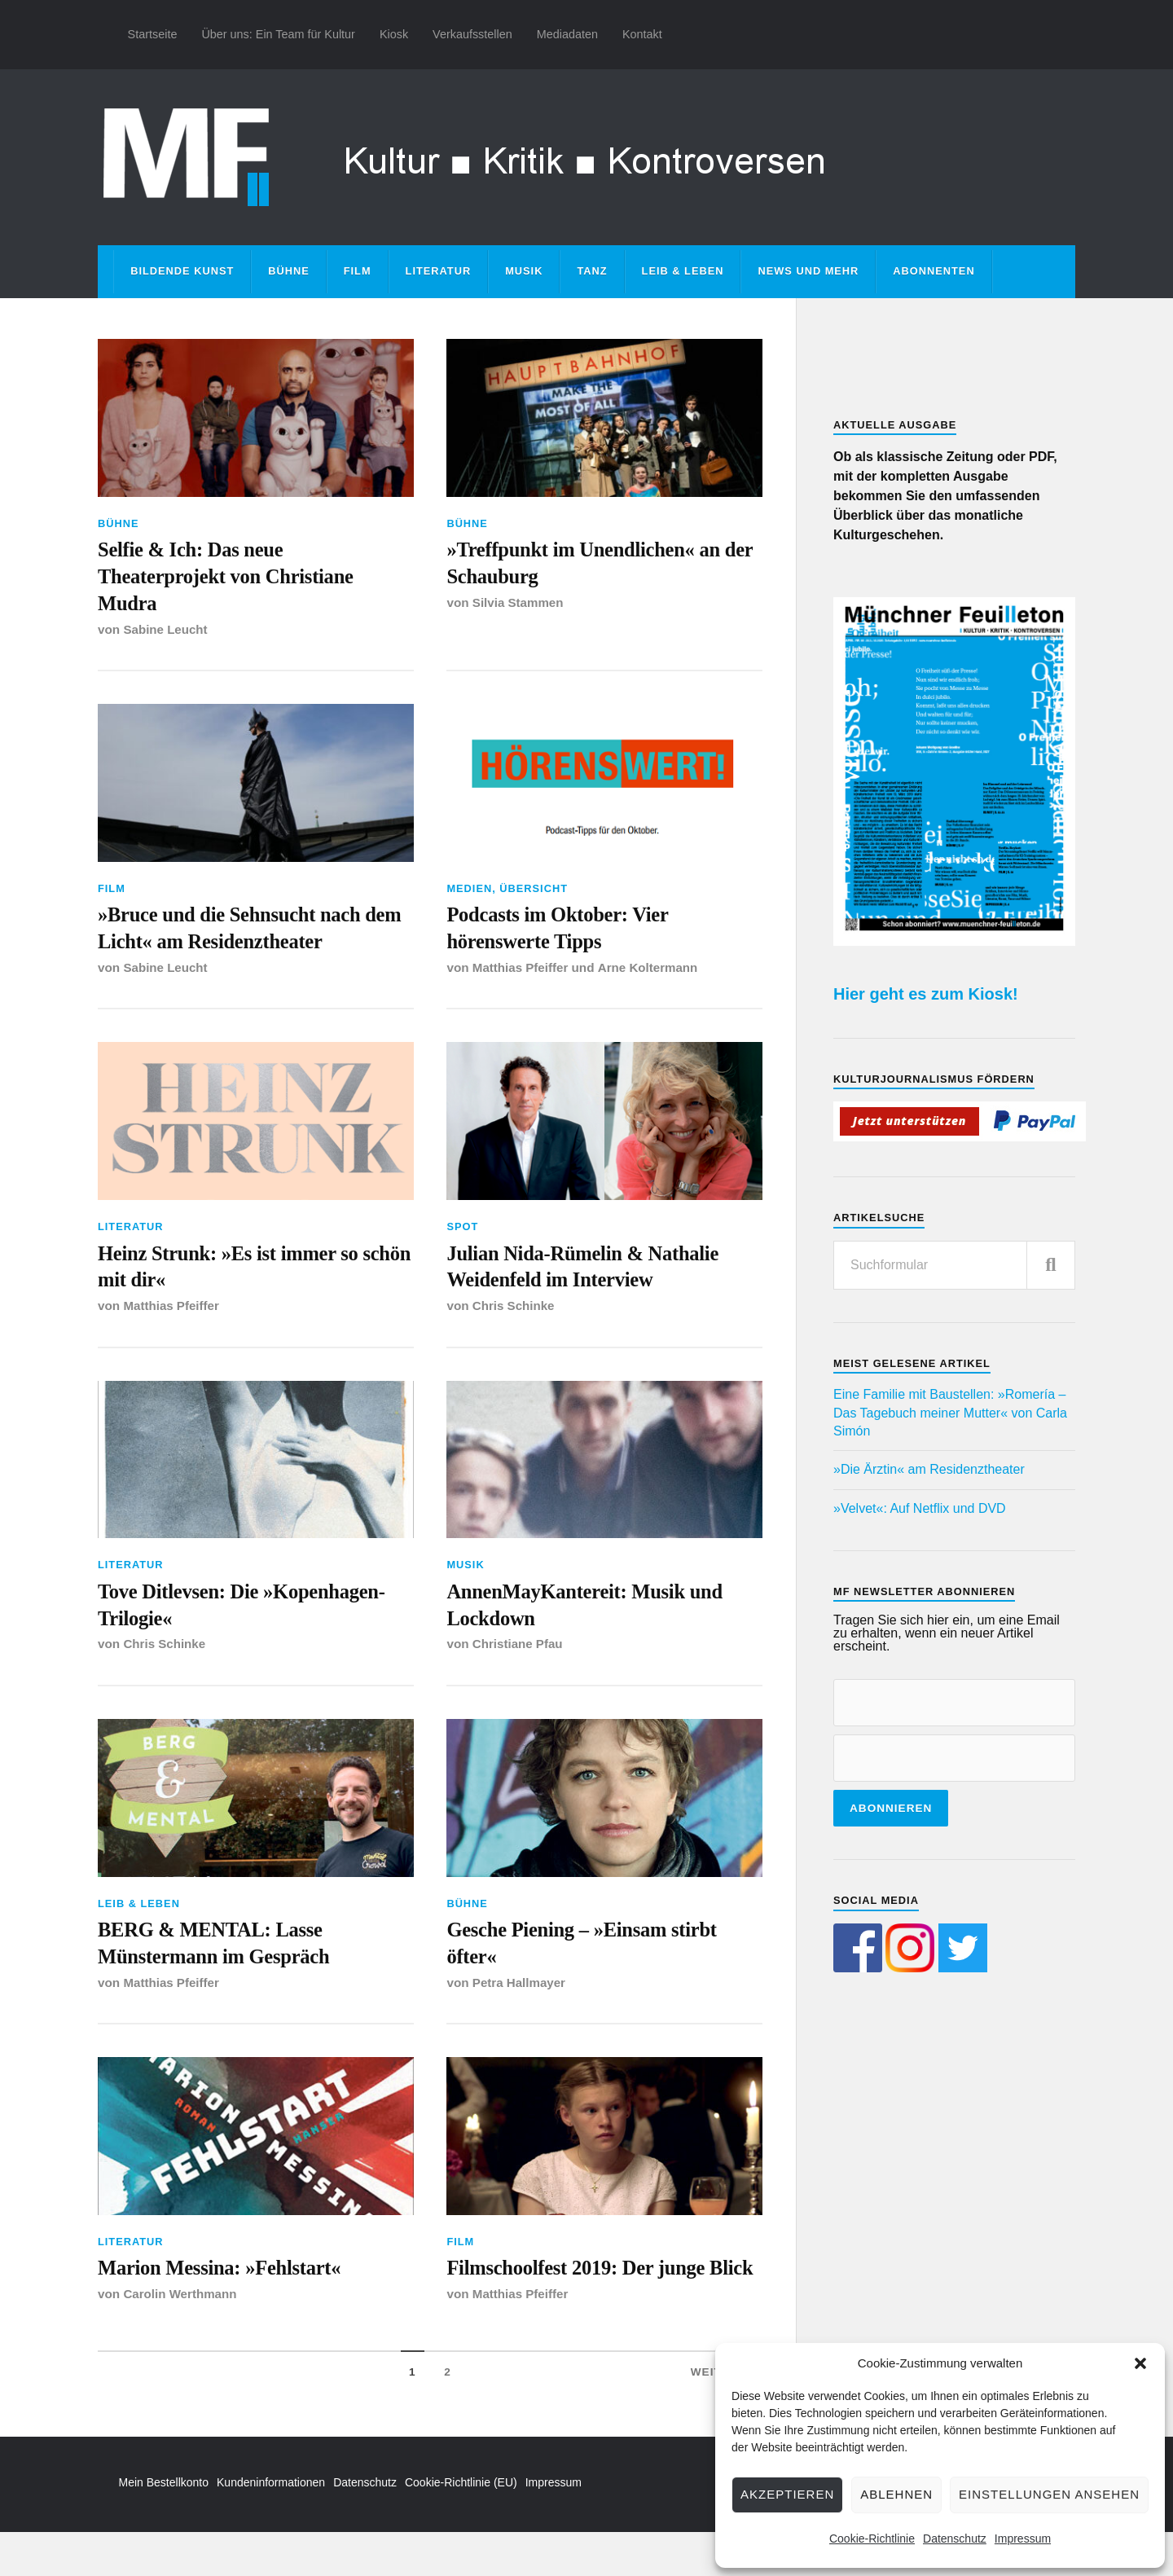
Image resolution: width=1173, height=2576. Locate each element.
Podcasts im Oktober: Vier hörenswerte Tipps (561, 933)
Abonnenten (933, 271)
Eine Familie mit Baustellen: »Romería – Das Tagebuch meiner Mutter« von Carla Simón (950, 1412)
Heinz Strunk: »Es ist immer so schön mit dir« (233, 1273)
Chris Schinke (514, 1314)
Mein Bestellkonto (164, 2525)
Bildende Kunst (182, 271)
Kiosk (394, 34)
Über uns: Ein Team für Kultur (278, 34)
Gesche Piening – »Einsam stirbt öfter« (586, 1955)
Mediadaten (567, 34)
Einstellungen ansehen (1049, 2494)
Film (357, 271)
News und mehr (808, 271)
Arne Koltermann (649, 974)
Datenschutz (954, 2538)
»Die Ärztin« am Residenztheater (929, 1469)
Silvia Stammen (518, 605)
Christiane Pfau (518, 1656)
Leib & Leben (683, 271)
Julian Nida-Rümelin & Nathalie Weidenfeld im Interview (587, 1273)
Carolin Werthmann (180, 2309)
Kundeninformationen (271, 2525)
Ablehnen (896, 2494)
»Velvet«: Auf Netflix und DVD (919, 1508)
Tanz (592, 271)
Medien (469, 892)
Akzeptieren (787, 2494)
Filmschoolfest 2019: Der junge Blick (580, 2297)
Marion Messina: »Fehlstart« (224, 2283)
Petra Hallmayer (519, 1996)
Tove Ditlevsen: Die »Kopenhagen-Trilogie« (247, 1615)
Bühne (289, 271)
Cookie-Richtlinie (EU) (461, 2525)
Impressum (1023, 2538)
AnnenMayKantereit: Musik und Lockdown (589, 1615)
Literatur (439, 271)
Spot (462, 1233)
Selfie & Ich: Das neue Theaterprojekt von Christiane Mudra (230, 578)
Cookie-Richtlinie (872, 2538)
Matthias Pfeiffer (520, 974)
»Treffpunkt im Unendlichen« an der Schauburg (588, 564)
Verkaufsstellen (472, 34)
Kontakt (642, 34)
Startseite (153, 34)
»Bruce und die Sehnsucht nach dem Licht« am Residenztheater (236, 933)
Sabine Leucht (166, 633)
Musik (524, 271)
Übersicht (533, 892)
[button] (1140, 2363)
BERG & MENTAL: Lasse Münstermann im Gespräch (218, 1955)
